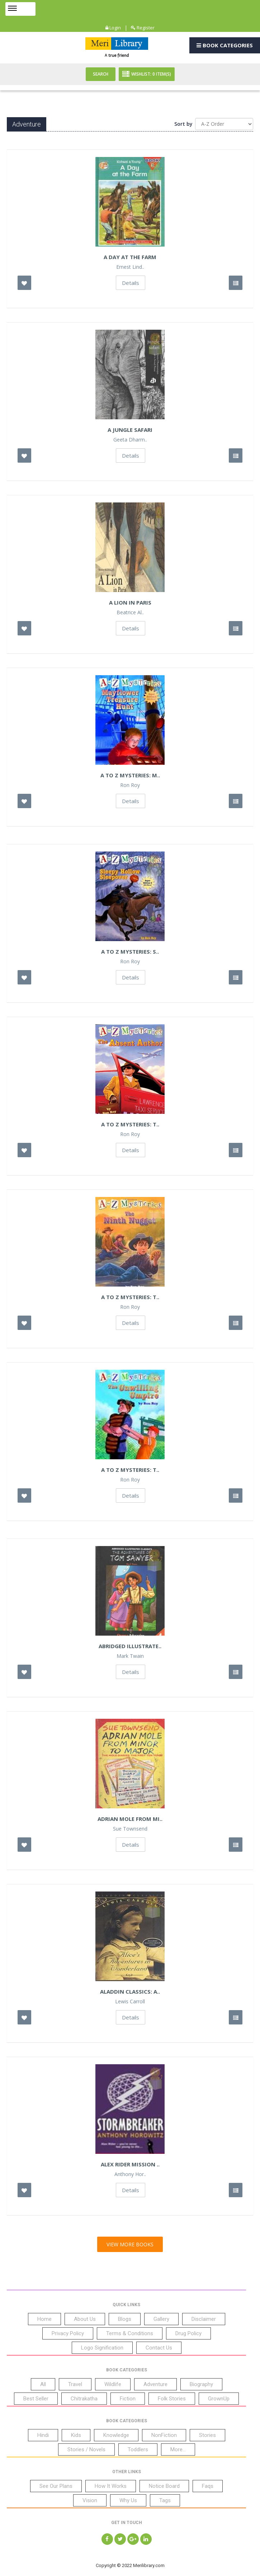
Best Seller (35, 2398)
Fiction (128, 2398)
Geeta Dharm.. (130, 440)
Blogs (124, 2319)
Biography (201, 2384)
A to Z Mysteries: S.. (130, 951)
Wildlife (112, 2384)
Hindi (43, 2435)
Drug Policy (188, 2333)
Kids (76, 2435)
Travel (75, 2384)
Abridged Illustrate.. (130, 1646)
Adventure (155, 2384)
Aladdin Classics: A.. (130, 1991)
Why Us (128, 2500)
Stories (207, 2435)
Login (113, 27)
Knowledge (116, 2435)
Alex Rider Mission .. (130, 2164)
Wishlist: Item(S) (146, 74)
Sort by (183, 123)
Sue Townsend (130, 1829)
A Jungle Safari (130, 429)
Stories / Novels (86, 2449)
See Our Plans (55, 2486)
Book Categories (225, 45)
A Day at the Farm (130, 257)
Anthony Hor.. (130, 2174)
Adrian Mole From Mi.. (130, 1819)
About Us (85, 2319)
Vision (89, 2500)
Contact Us (159, 2347)
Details (130, 282)
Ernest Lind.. (130, 267)
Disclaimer (204, 2319)
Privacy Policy (68, 2333)
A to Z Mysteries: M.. (130, 775)
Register (143, 27)
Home (44, 2319)
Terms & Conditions (129, 2333)
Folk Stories (172, 2398)
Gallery (161, 2319)
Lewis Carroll (130, 2001)
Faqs (207, 2486)
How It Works (111, 2486)
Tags (165, 2500)
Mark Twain (130, 1656)
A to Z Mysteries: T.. (130, 1124)
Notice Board (164, 2486)
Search (100, 74)
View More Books (130, 2244)
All (43, 2384)
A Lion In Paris (130, 602)
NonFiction (164, 2435)
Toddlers (138, 2449)
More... (178, 2449)
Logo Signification (102, 2347)
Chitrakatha (84, 2398)
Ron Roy (130, 785)
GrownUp (219, 2398)
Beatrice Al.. (130, 612)
